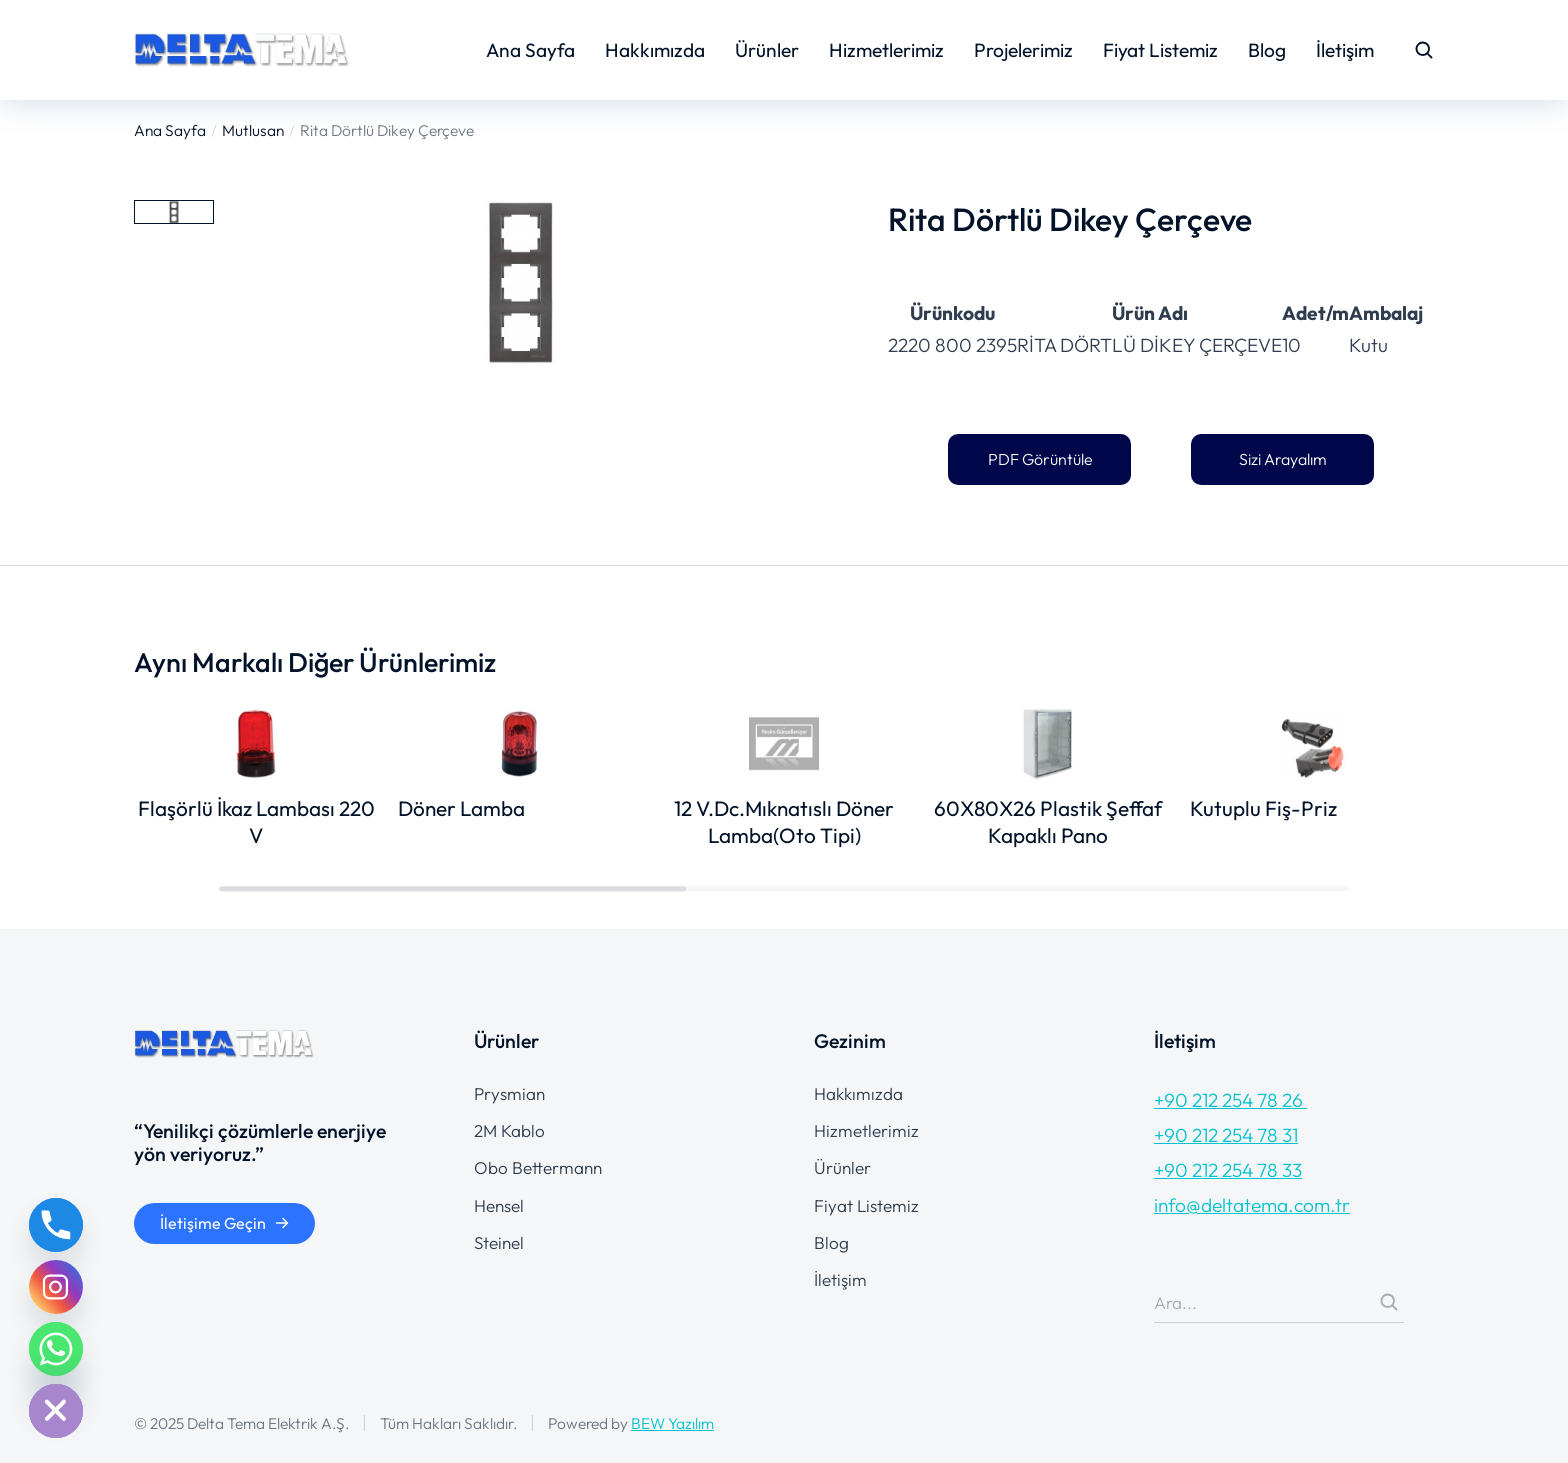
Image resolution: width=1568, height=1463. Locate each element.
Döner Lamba (461, 808)
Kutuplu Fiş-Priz (1263, 808)
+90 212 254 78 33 (1228, 1170)
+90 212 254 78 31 (1226, 1135)
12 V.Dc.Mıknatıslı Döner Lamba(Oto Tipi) (784, 821)
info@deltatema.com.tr (1252, 1205)
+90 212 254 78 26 (1230, 1100)
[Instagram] (56, 1287)
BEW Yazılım (672, 1423)
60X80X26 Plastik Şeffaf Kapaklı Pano (1048, 821)
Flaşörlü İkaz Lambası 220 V (256, 821)
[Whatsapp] (56, 1349)
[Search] (1389, 1302)
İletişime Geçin (225, 1223)
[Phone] (56, 1225)
